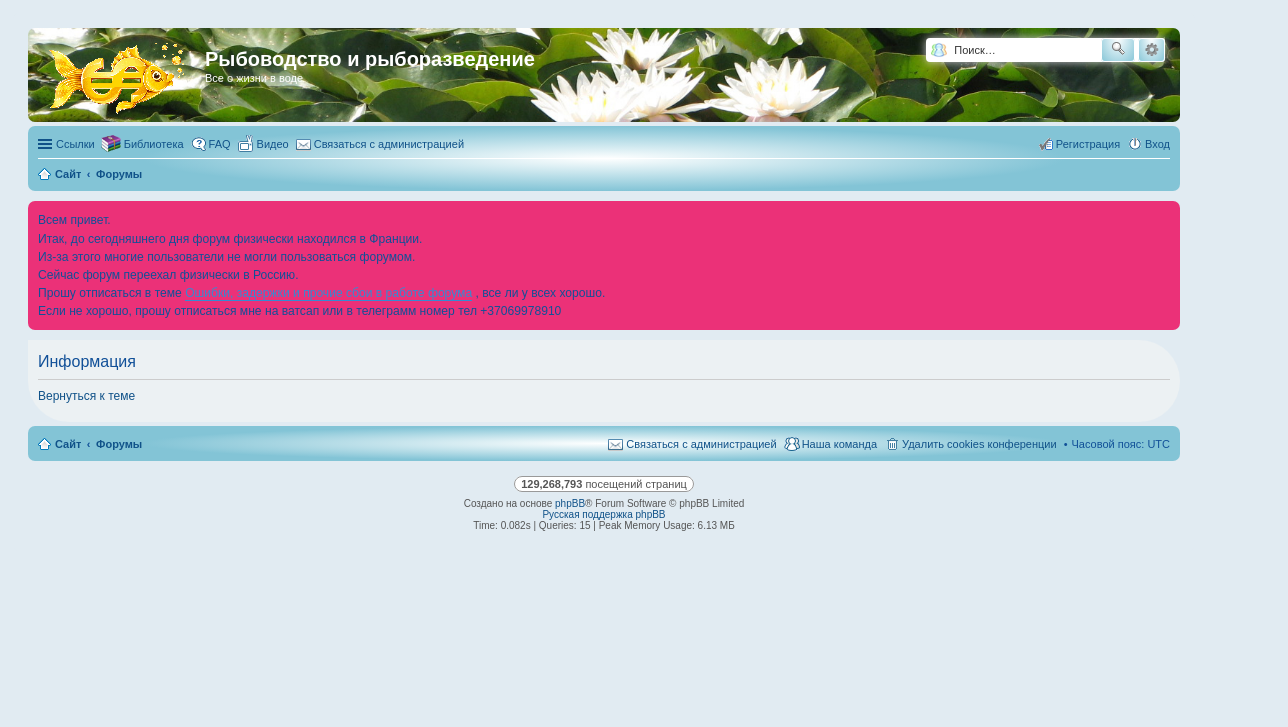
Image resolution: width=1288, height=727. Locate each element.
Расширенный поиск (1151, 50)
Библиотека (154, 144)
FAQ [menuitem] (220, 144)
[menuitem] (264, 144)
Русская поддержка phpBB (603, 514)
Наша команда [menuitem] (839, 444)
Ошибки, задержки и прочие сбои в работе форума (328, 293)
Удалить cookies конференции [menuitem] (979, 444)
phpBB (570, 503)
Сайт (68, 444)
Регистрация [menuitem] (1088, 144)
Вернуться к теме (86, 396)
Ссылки (75, 144)
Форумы (119, 444)
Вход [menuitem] (1157, 144)
